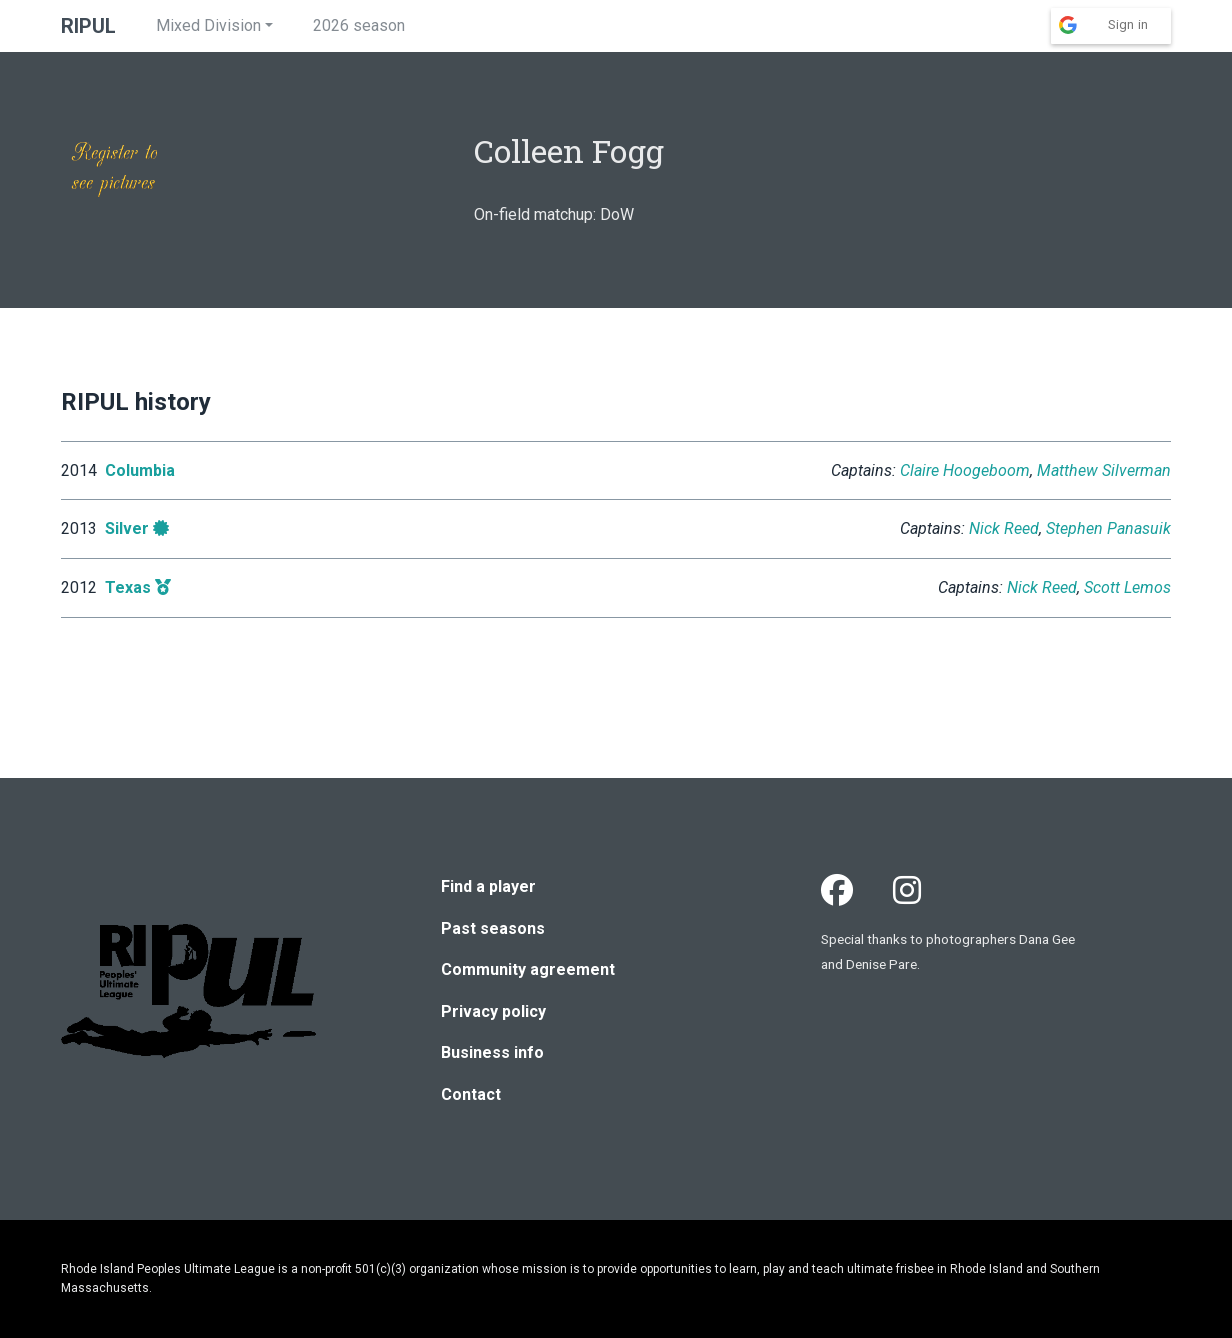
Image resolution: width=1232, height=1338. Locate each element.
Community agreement (528, 969)
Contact (471, 1094)
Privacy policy (493, 1011)
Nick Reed (1004, 528)
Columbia (140, 470)
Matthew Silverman (1104, 470)
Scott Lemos (1127, 587)
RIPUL (88, 26)
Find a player (488, 886)
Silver (127, 528)
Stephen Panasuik (1108, 528)
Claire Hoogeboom (965, 470)
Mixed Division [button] (208, 25)
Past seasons (493, 928)
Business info (492, 1052)
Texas (128, 587)
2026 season (359, 25)
